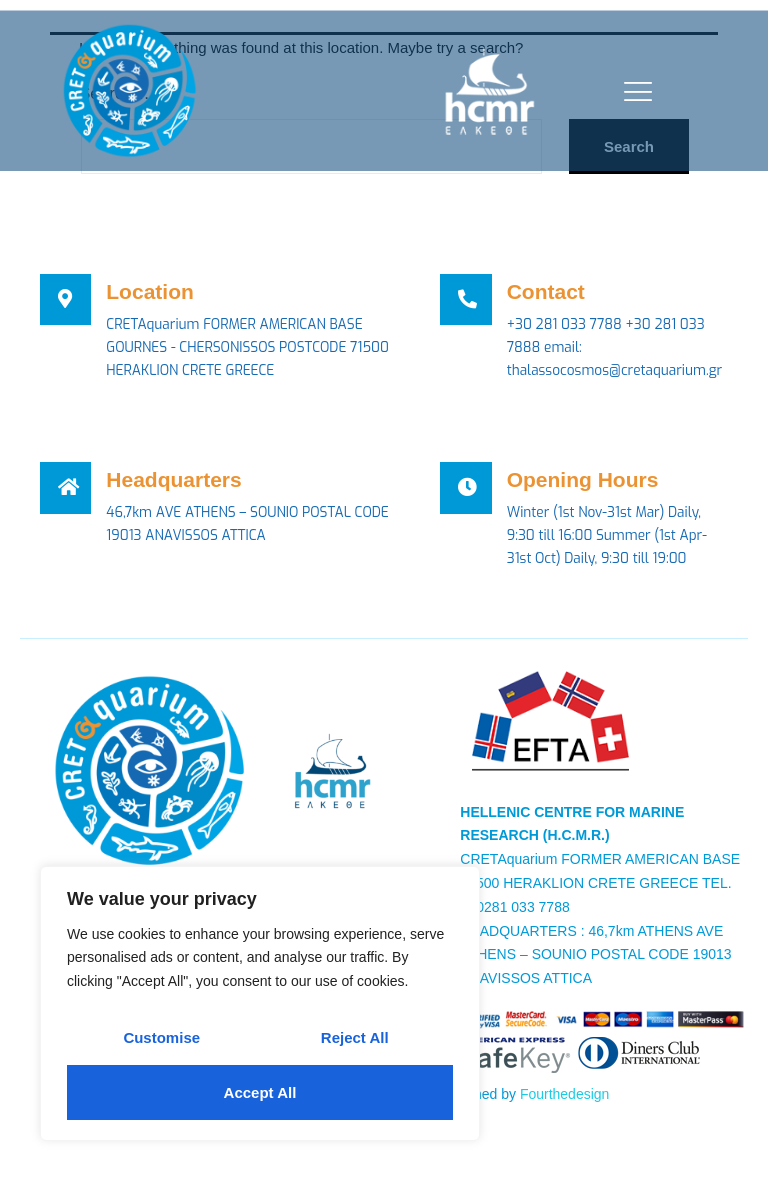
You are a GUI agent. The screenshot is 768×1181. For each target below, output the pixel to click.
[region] (260, 1003)
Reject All (355, 1037)
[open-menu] (633, 91)
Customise (161, 1037)
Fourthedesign (565, 1098)
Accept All (260, 1092)
